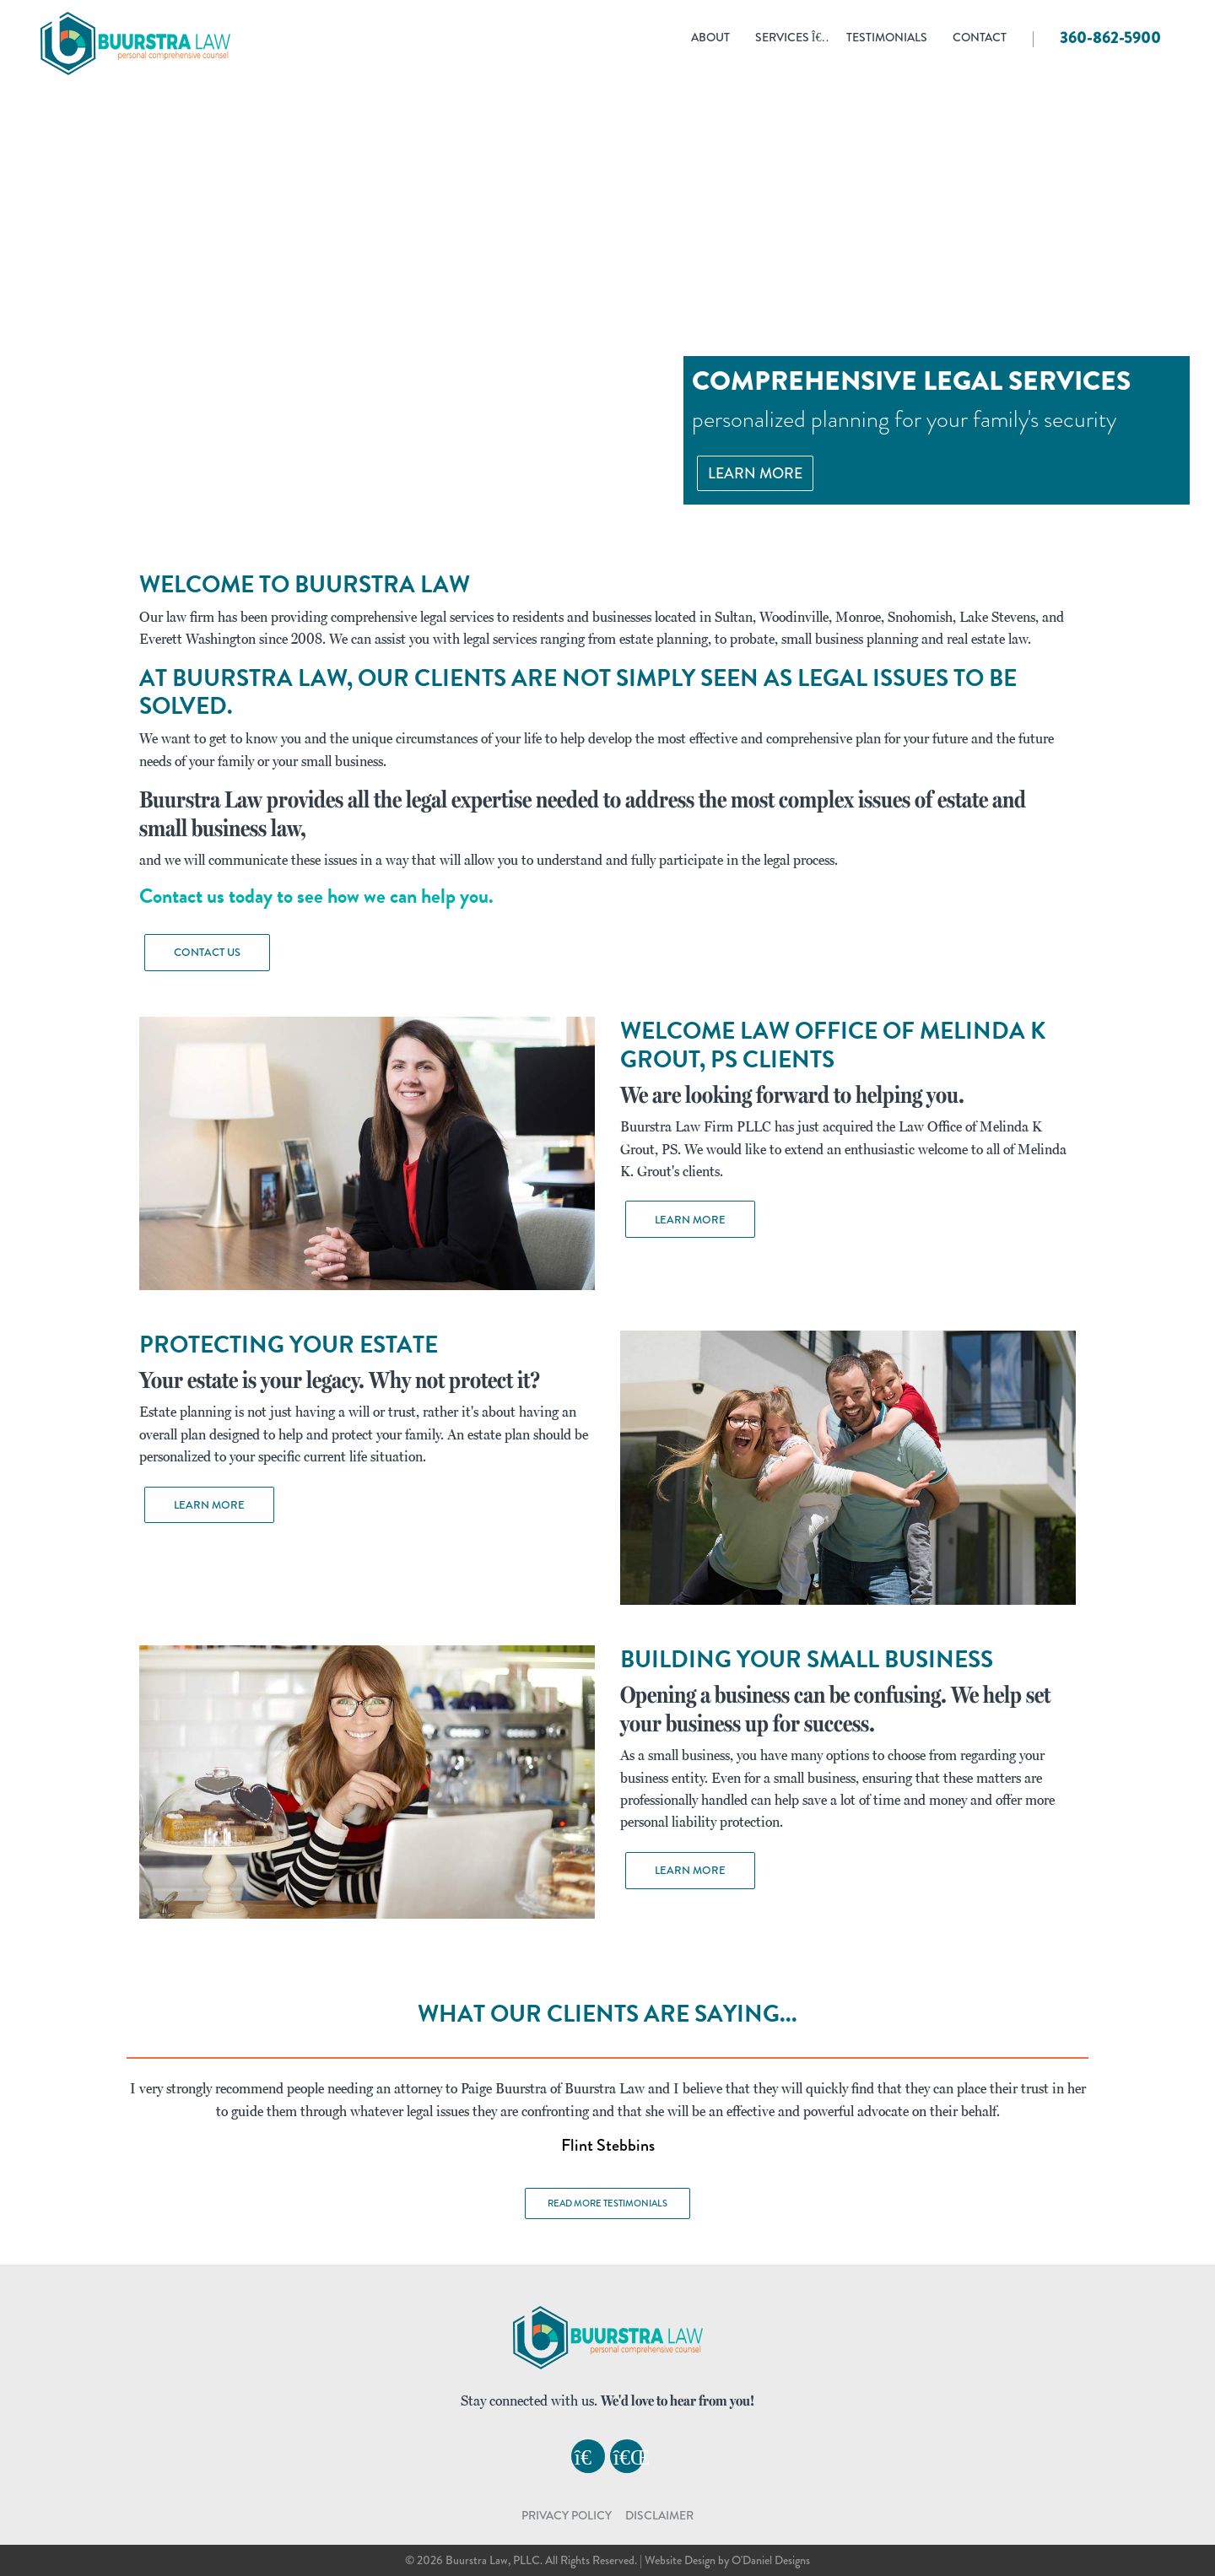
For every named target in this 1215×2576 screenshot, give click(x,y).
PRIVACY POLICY (566, 2515)
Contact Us (207, 952)
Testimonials (886, 37)
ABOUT (710, 37)
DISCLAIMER (659, 2515)
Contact (980, 37)
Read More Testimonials (607, 2203)
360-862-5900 (1110, 37)
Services (791, 37)
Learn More (755, 473)
